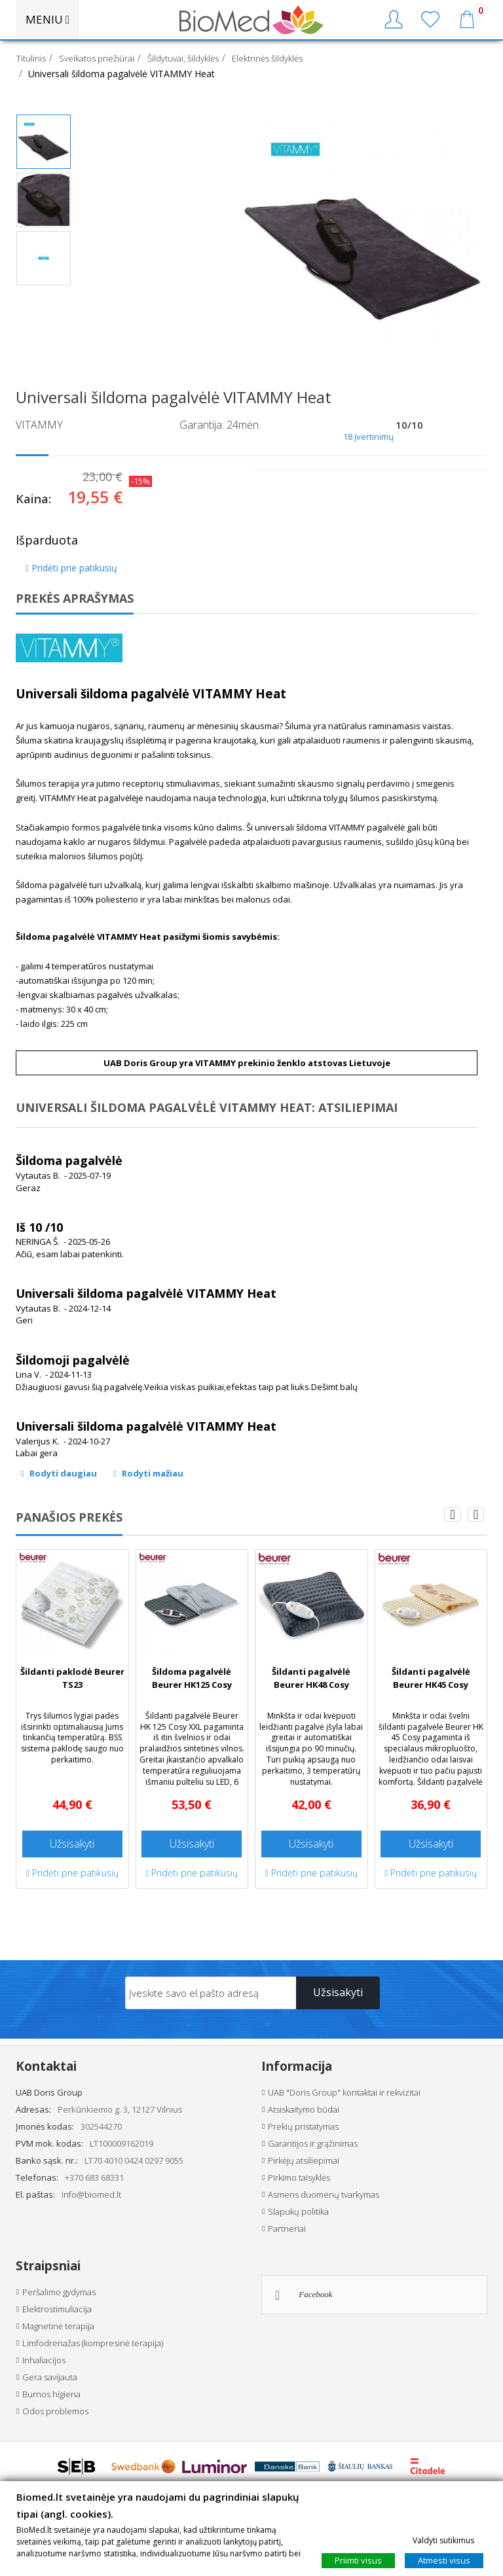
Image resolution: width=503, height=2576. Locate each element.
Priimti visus (358, 2560)
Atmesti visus (444, 2560)
